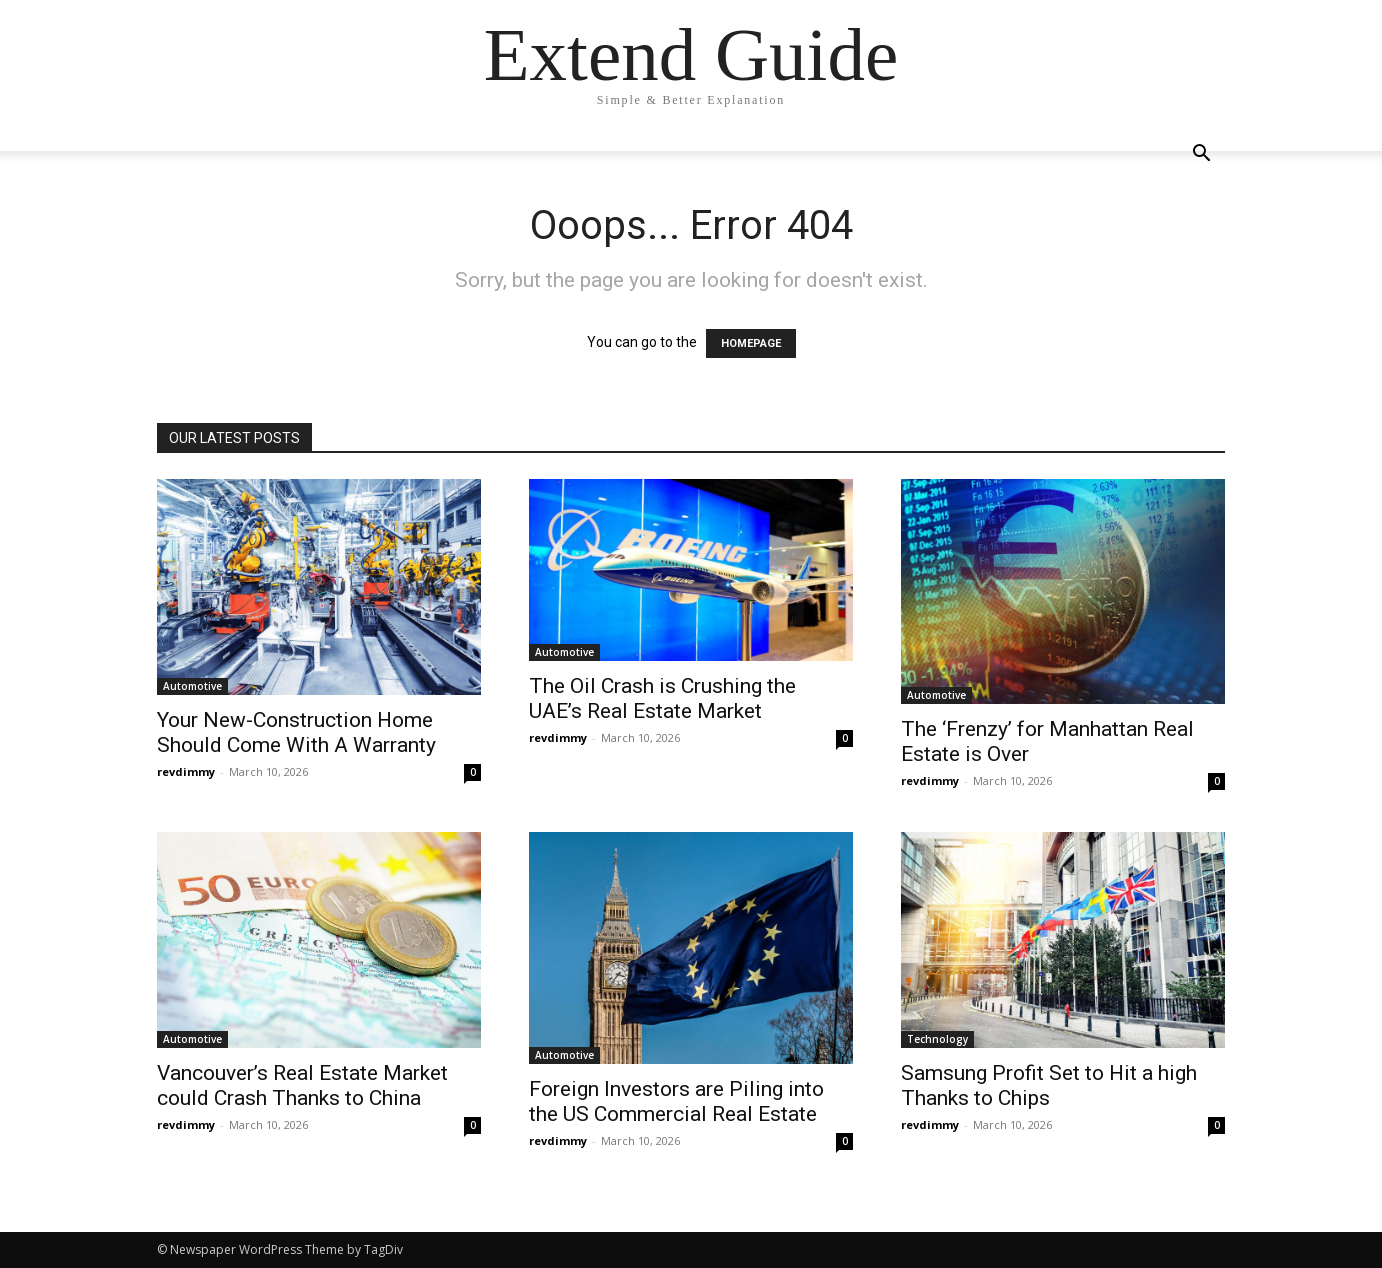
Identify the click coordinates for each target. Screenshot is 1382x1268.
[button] (1201, 155)
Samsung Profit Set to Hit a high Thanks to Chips (1049, 1085)
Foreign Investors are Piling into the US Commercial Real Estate (676, 1101)
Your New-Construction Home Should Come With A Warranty (296, 732)
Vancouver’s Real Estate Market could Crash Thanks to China (302, 1085)
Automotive (192, 686)
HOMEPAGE (751, 343)
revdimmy (186, 771)
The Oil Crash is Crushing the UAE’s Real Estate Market (662, 698)
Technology (937, 1039)
